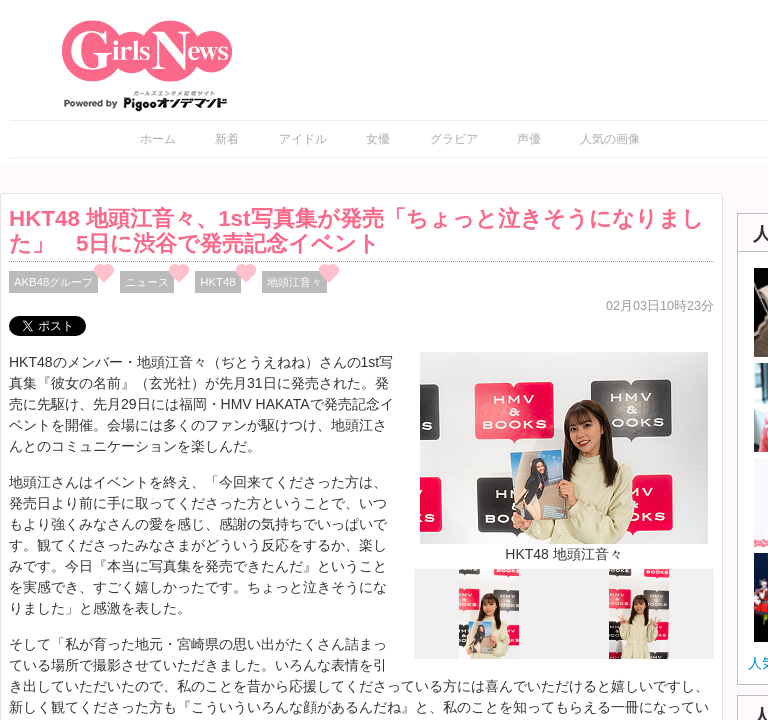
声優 (529, 139)
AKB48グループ (53, 282)
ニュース (147, 282)
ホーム (158, 139)
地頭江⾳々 (294, 282)
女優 (378, 139)
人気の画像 (610, 139)
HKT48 (217, 282)
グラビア (454, 139)
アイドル (303, 139)
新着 (227, 139)
